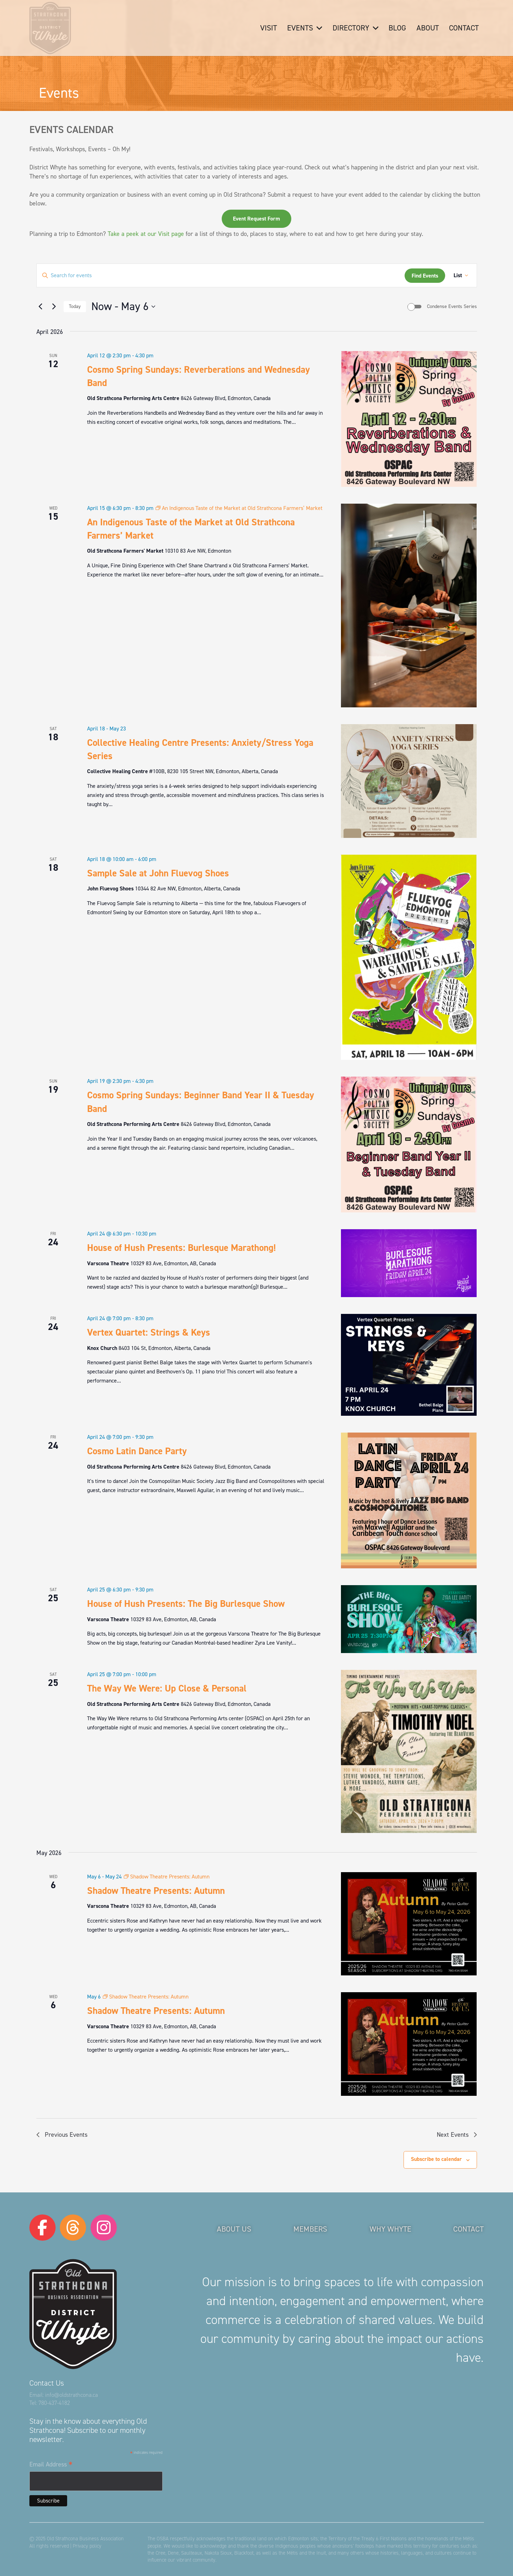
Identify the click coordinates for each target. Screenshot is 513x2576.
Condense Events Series (452, 306)
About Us (234, 2229)
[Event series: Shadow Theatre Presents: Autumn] (166, 1876)
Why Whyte (390, 2229)
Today (75, 306)
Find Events (425, 275)
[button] (317, 28)
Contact (468, 2229)
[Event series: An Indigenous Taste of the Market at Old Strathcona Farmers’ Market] (239, 508)
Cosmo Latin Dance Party (137, 1451)
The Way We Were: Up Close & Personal (167, 1688)
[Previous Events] (40, 306)
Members (310, 2229)
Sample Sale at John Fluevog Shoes (158, 873)
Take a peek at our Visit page (146, 234)
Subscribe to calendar (436, 2159)
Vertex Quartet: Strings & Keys (148, 1332)
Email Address (50, 2465)
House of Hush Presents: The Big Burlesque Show (186, 1603)
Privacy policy (87, 2545)
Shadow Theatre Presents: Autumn (156, 1890)
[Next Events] (54, 306)
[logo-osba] (50, 28)
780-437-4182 (54, 2403)
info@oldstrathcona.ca (71, 2395)
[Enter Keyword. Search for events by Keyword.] (221, 275)
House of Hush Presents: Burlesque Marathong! (181, 1247)
